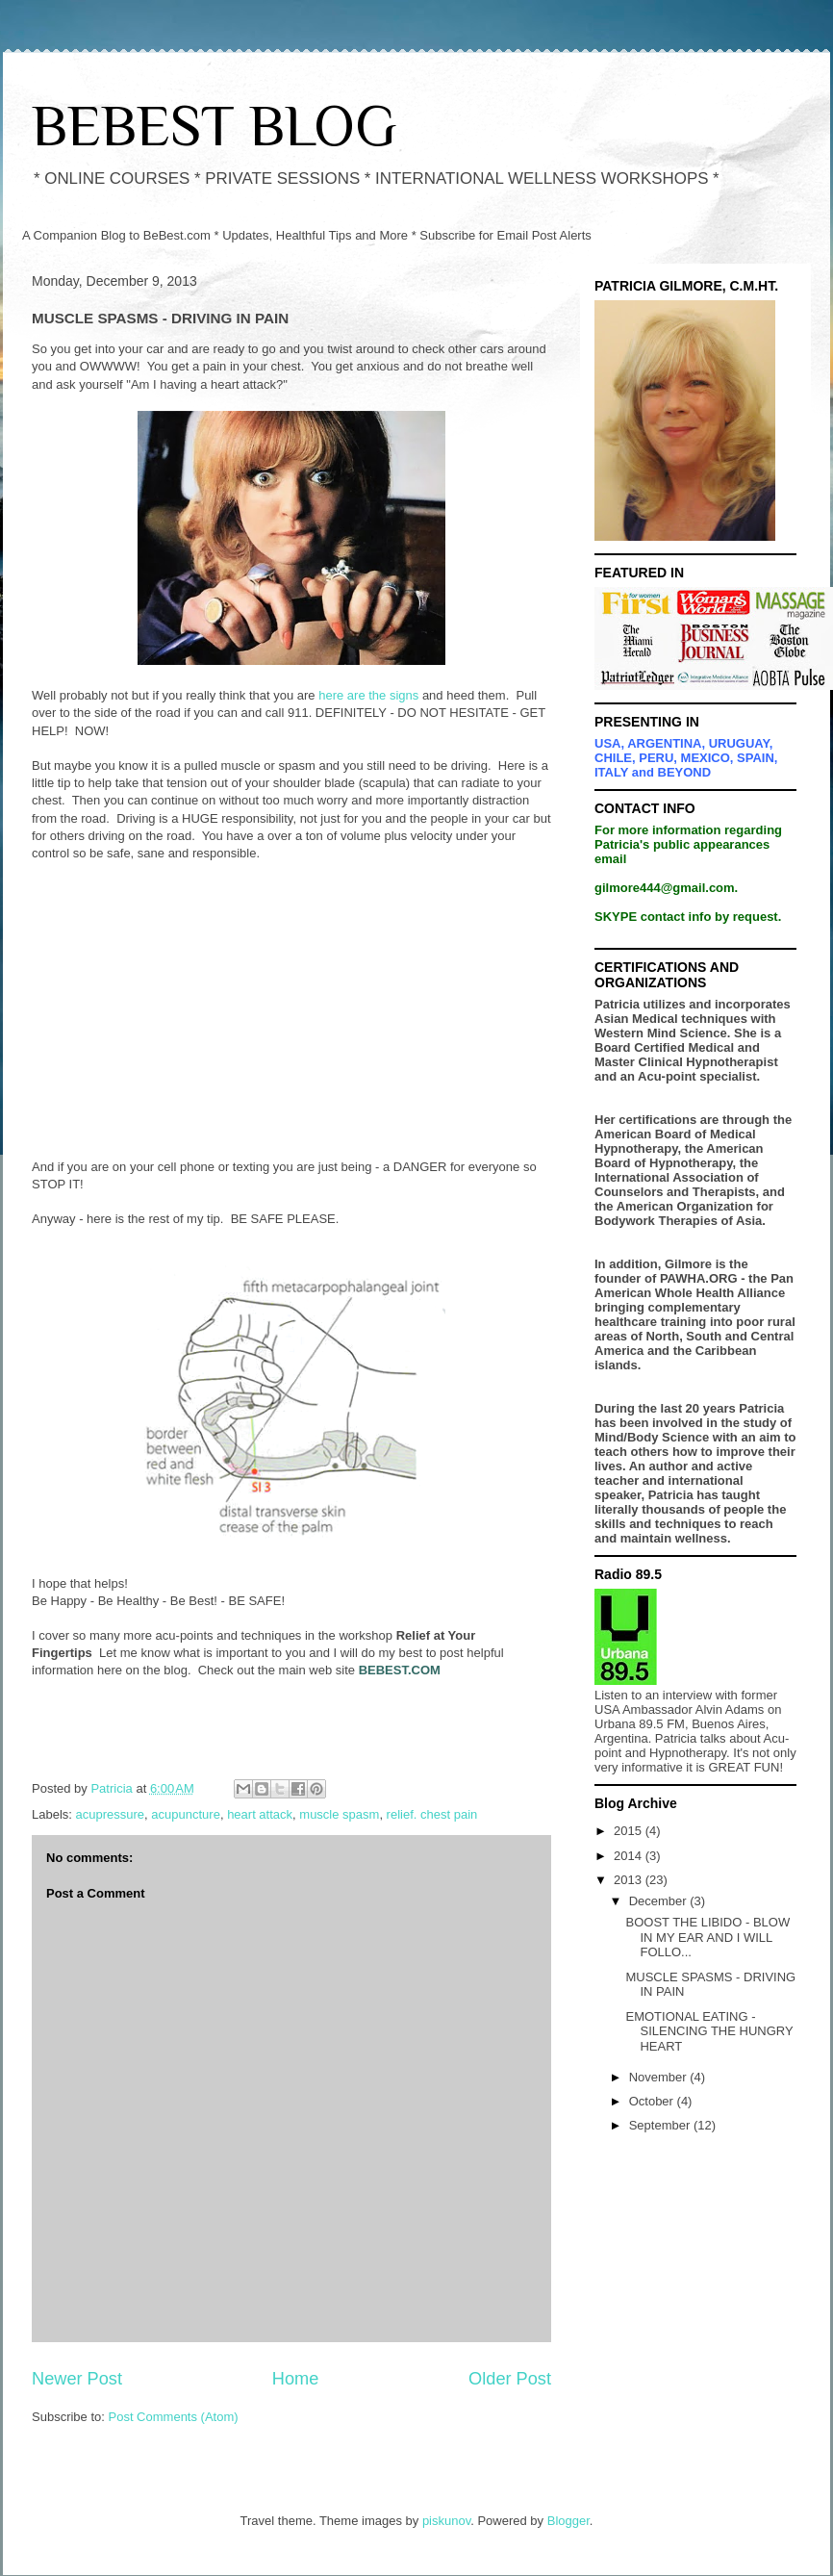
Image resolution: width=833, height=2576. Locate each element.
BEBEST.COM (400, 1670)
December (660, 1901)
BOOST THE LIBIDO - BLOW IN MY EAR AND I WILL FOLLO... (707, 1937)
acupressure (110, 1814)
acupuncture (185, 1814)
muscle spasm (339, 1814)
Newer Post (77, 2378)
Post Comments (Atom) (174, 2417)
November (660, 2077)
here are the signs (368, 695)
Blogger (568, 2520)
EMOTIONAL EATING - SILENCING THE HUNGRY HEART (709, 2031)
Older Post (509, 2378)
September (661, 2125)
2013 (629, 1880)
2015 (629, 1831)
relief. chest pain (432, 1814)
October (653, 2101)
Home (295, 2378)
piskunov (446, 2520)
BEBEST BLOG (214, 125)
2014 (629, 1856)
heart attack (259, 1814)
